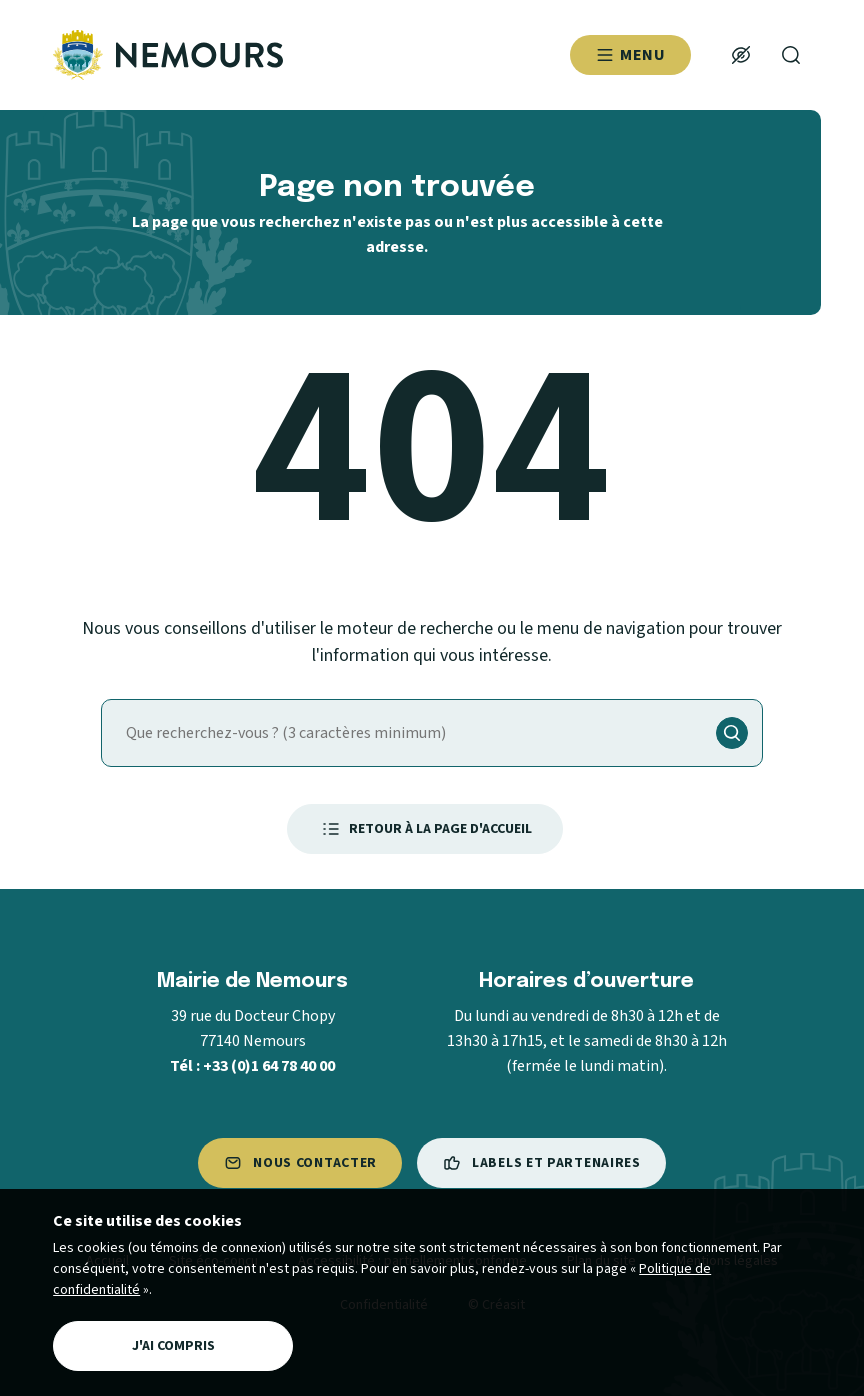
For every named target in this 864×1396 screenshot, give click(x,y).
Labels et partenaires (541, 1163)
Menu (630, 55)
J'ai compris (173, 1346)
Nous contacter (300, 1163)
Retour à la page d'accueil (425, 829)
